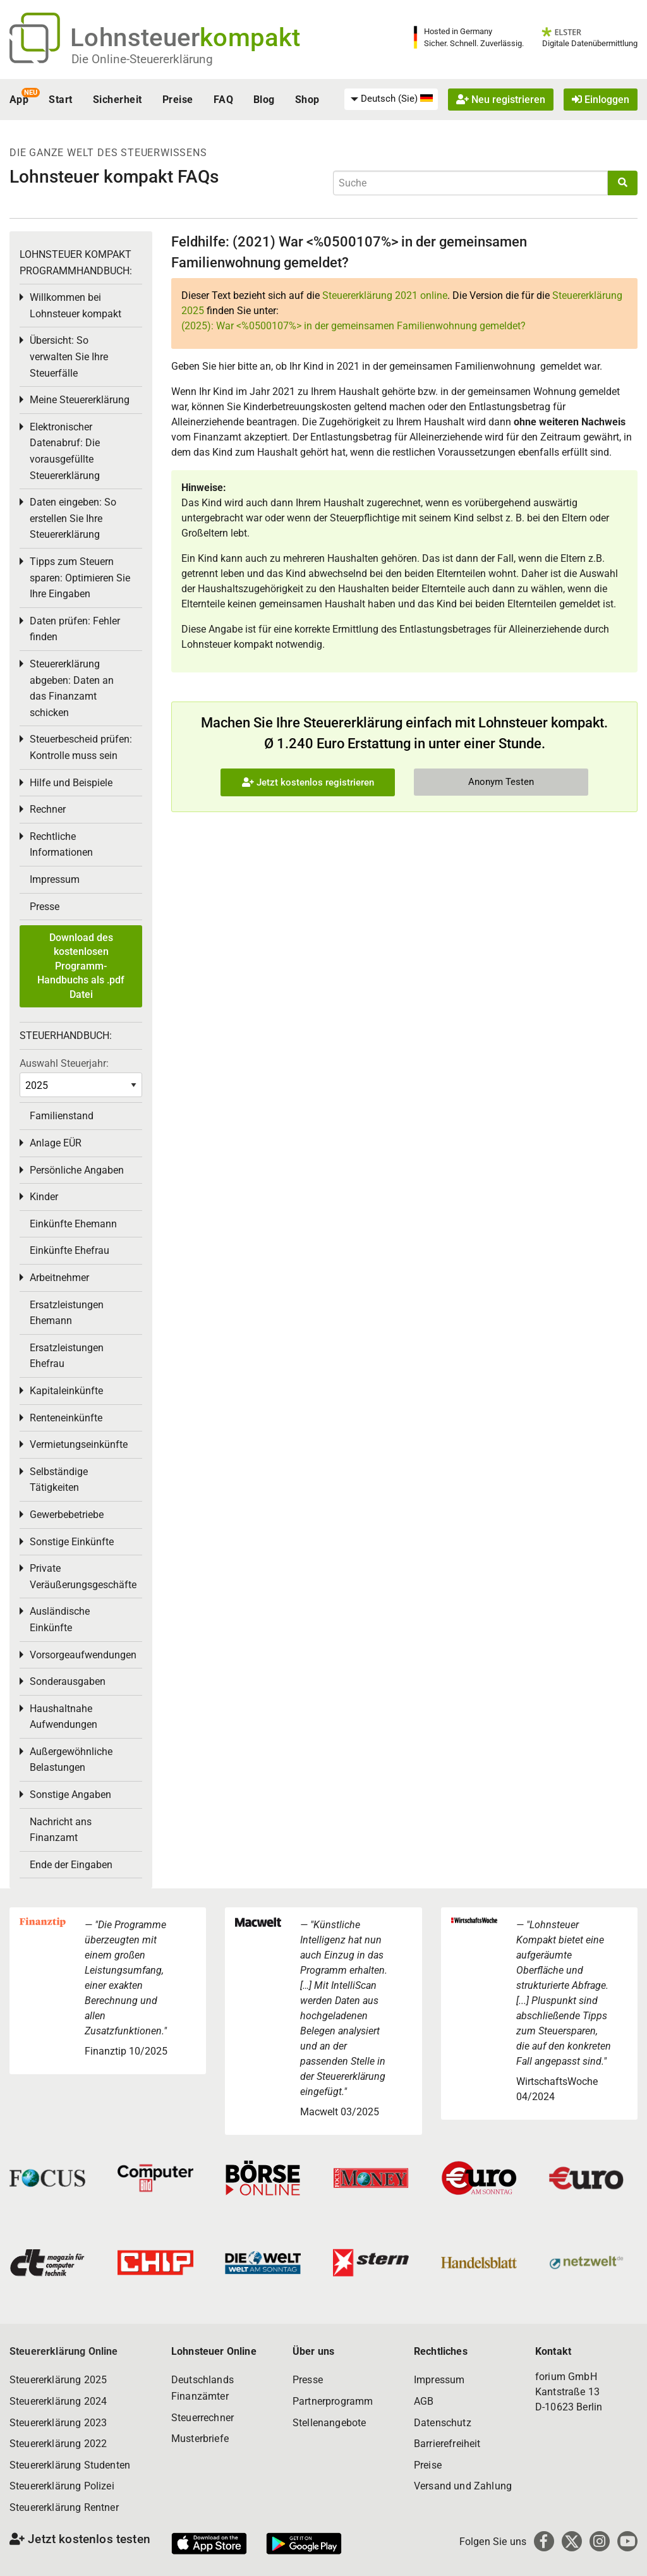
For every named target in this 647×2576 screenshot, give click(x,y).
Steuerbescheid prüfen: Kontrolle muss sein (81, 747)
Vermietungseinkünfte (79, 1444)
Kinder (44, 1197)
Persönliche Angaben (77, 1170)
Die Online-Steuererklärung (142, 59)
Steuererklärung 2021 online (384, 295)
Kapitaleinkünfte (66, 1391)
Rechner (48, 809)
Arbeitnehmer (59, 1278)
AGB (423, 2401)
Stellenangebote (329, 2423)
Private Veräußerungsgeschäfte (83, 1576)
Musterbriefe (200, 2439)
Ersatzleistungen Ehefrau (67, 1356)
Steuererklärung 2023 (58, 2423)
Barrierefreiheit (447, 2444)
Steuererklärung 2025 (58, 2380)
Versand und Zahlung (463, 2486)
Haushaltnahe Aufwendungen (63, 1717)
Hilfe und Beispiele (71, 783)
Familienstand (62, 1116)
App (18, 100)
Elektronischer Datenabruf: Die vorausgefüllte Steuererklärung (65, 451)
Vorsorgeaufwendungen (83, 1655)
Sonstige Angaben (70, 1795)
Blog (264, 100)
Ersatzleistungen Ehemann (67, 1313)
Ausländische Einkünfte (60, 1619)
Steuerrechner (202, 2418)
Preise (177, 100)
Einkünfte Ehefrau (69, 1250)
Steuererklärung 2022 (58, 2444)
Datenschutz (442, 2423)
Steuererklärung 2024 (58, 2401)
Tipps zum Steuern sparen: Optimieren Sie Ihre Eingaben (80, 578)
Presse (44, 907)
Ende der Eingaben (71, 1865)
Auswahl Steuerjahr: (64, 1063)
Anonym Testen (501, 781)
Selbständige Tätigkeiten (59, 1480)
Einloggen (600, 100)
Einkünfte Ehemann (73, 1224)
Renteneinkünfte (66, 1418)
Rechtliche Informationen (61, 844)
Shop (307, 100)
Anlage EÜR (56, 1143)
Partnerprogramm (333, 2401)
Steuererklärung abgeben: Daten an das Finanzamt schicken (72, 688)
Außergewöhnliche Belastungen (71, 1760)
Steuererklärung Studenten (69, 2465)
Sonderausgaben (68, 1681)
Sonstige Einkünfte (72, 1542)
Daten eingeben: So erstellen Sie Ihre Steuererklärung (73, 518)
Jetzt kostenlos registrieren (308, 782)
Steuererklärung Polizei (61, 2486)
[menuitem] (391, 99)
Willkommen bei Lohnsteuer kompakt (75, 305)
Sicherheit (117, 100)
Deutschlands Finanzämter (202, 2388)
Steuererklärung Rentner (64, 2507)
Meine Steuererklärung (80, 400)
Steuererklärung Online (63, 2351)
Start (60, 100)
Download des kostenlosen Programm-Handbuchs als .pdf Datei (80, 966)
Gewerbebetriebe (67, 1515)
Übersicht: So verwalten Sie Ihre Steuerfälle (69, 356)
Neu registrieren (500, 100)
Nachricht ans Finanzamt (61, 1830)
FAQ (223, 100)
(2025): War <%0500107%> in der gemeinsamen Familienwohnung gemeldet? (353, 326)
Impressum (55, 879)
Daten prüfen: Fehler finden (75, 629)
